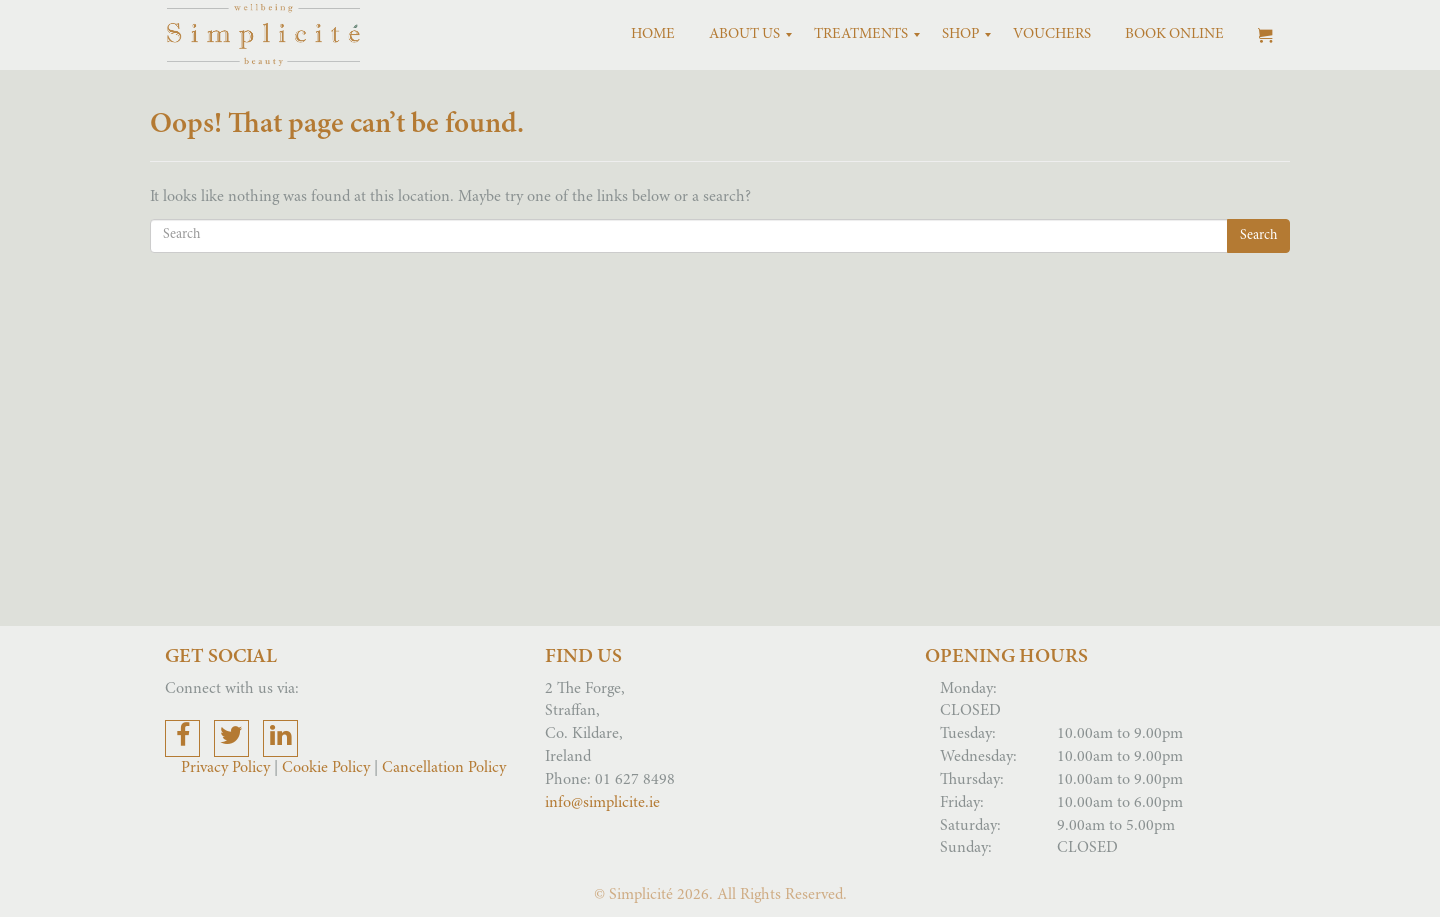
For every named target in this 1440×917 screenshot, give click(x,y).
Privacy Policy (227, 768)
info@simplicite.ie (602, 803)
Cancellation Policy (444, 768)
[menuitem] (653, 35)
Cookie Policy (326, 768)
